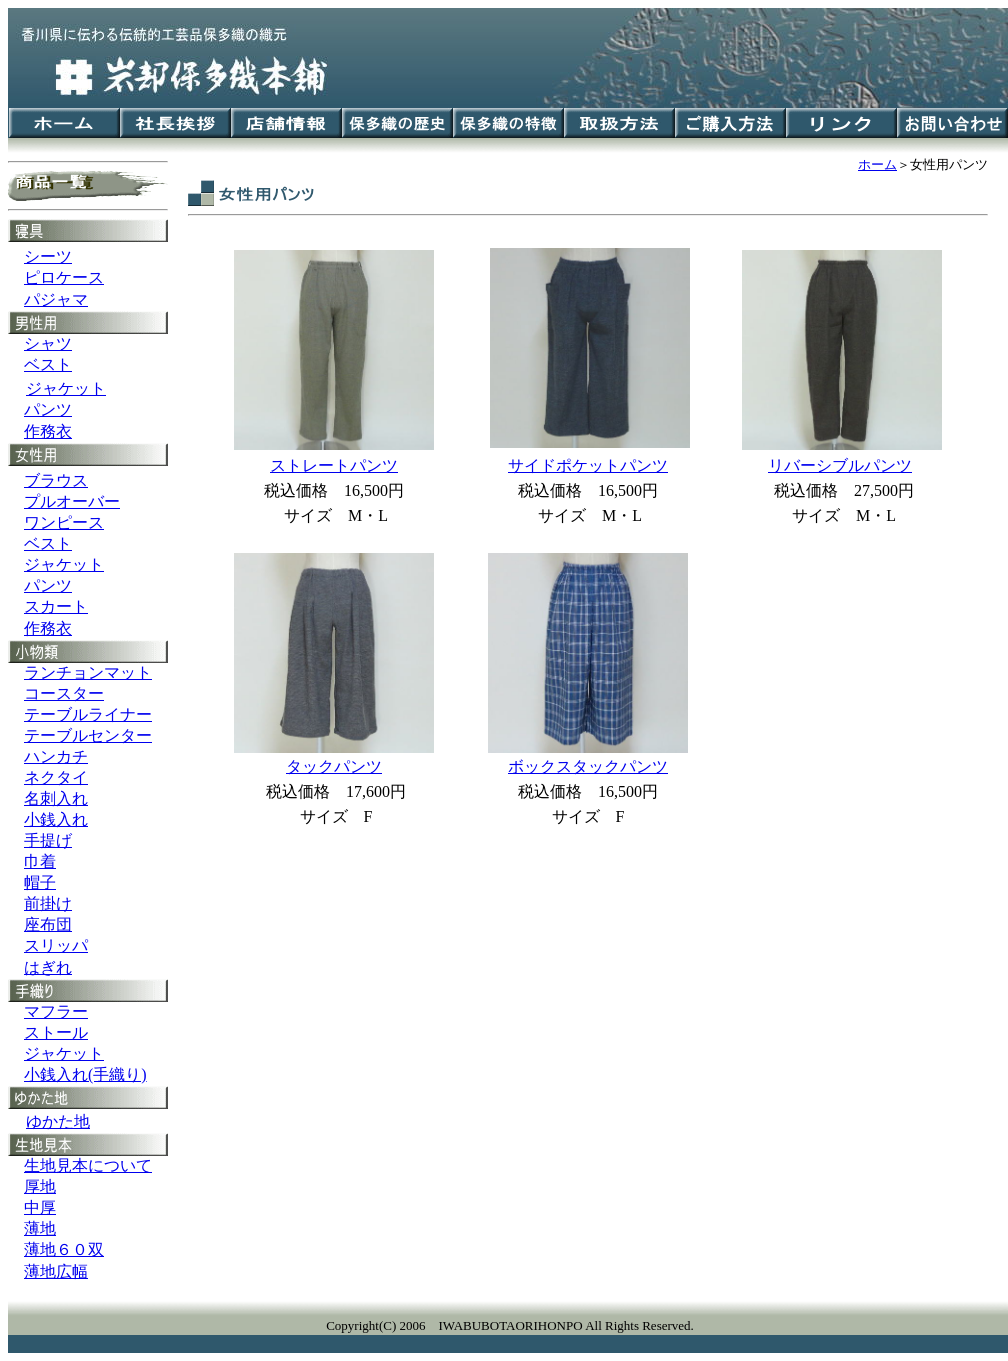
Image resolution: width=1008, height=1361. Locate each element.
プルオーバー (72, 501)
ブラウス (56, 480)
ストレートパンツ (334, 465)
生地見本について (88, 1165)
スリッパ (56, 945)
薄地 (40, 1228)
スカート (56, 606)
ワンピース (64, 522)
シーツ (48, 256)
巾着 (40, 861)
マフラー (56, 1011)
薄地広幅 (56, 1271)
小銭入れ (56, 819)
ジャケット (64, 564)
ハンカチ (56, 756)
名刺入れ (56, 798)
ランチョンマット (88, 672)
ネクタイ (56, 777)
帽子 (40, 882)
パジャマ (56, 299)
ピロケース (64, 277)
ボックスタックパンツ (588, 766)
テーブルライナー (88, 714)
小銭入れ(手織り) (85, 1074)
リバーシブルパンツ (840, 465)
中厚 (40, 1207)
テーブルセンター (88, 735)
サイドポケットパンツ (588, 465)
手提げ (48, 840)
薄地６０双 (64, 1249)
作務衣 (48, 431)
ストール (56, 1032)
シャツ (48, 343)
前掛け (48, 903)
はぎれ (48, 967)
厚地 (40, 1186)
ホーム (877, 164)
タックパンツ (334, 766)
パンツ (48, 409)
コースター (64, 693)
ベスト (48, 364)
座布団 (48, 924)
